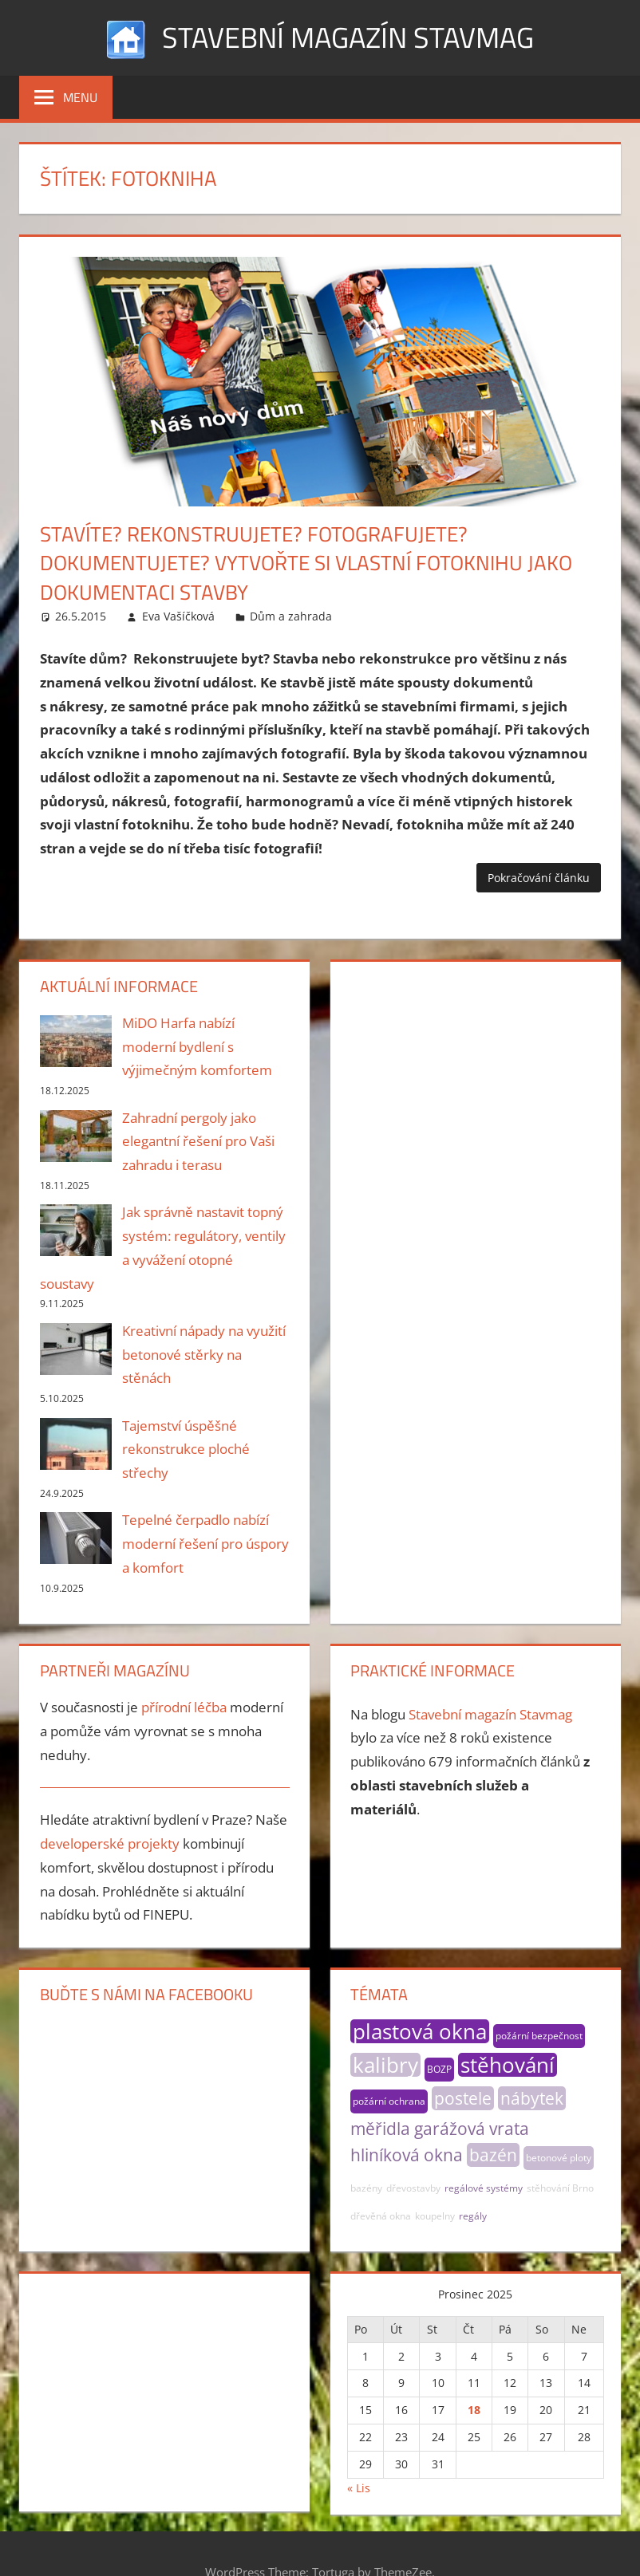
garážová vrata (471, 2128)
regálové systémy (483, 2188)
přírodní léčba (184, 1707)
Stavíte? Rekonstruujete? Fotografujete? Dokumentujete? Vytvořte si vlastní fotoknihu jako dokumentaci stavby (306, 563)
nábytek (531, 2098)
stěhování (507, 2065)
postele (463, 2098)
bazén (493, 2155)
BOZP (439, 2069)
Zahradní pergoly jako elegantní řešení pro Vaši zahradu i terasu (198, 1142)
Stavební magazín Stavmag (348, 37)
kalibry (385, 2065)
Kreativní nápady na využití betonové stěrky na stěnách (204, 1354)
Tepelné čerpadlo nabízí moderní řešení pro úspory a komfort (205, 1544)
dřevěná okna (380, 2216)
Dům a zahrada (291, 616)
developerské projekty (110, 1843)
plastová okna (420, 2031)
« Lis (358, 2487)
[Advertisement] (474, 1075)
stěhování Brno (560, 2188)
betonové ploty (558, 2157)
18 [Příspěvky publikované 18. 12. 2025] (474, 2409)
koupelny (435, 2216)
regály (473, 2216)
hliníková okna (406, 2154)
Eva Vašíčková (178, 616)
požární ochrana (389, 2101)
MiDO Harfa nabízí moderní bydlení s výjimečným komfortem (197, 1047)
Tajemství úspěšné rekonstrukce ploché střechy (186, 1449)
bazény (366, 2188)
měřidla (380, 2128)
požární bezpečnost (539, 2035)
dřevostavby (413, 2188)
